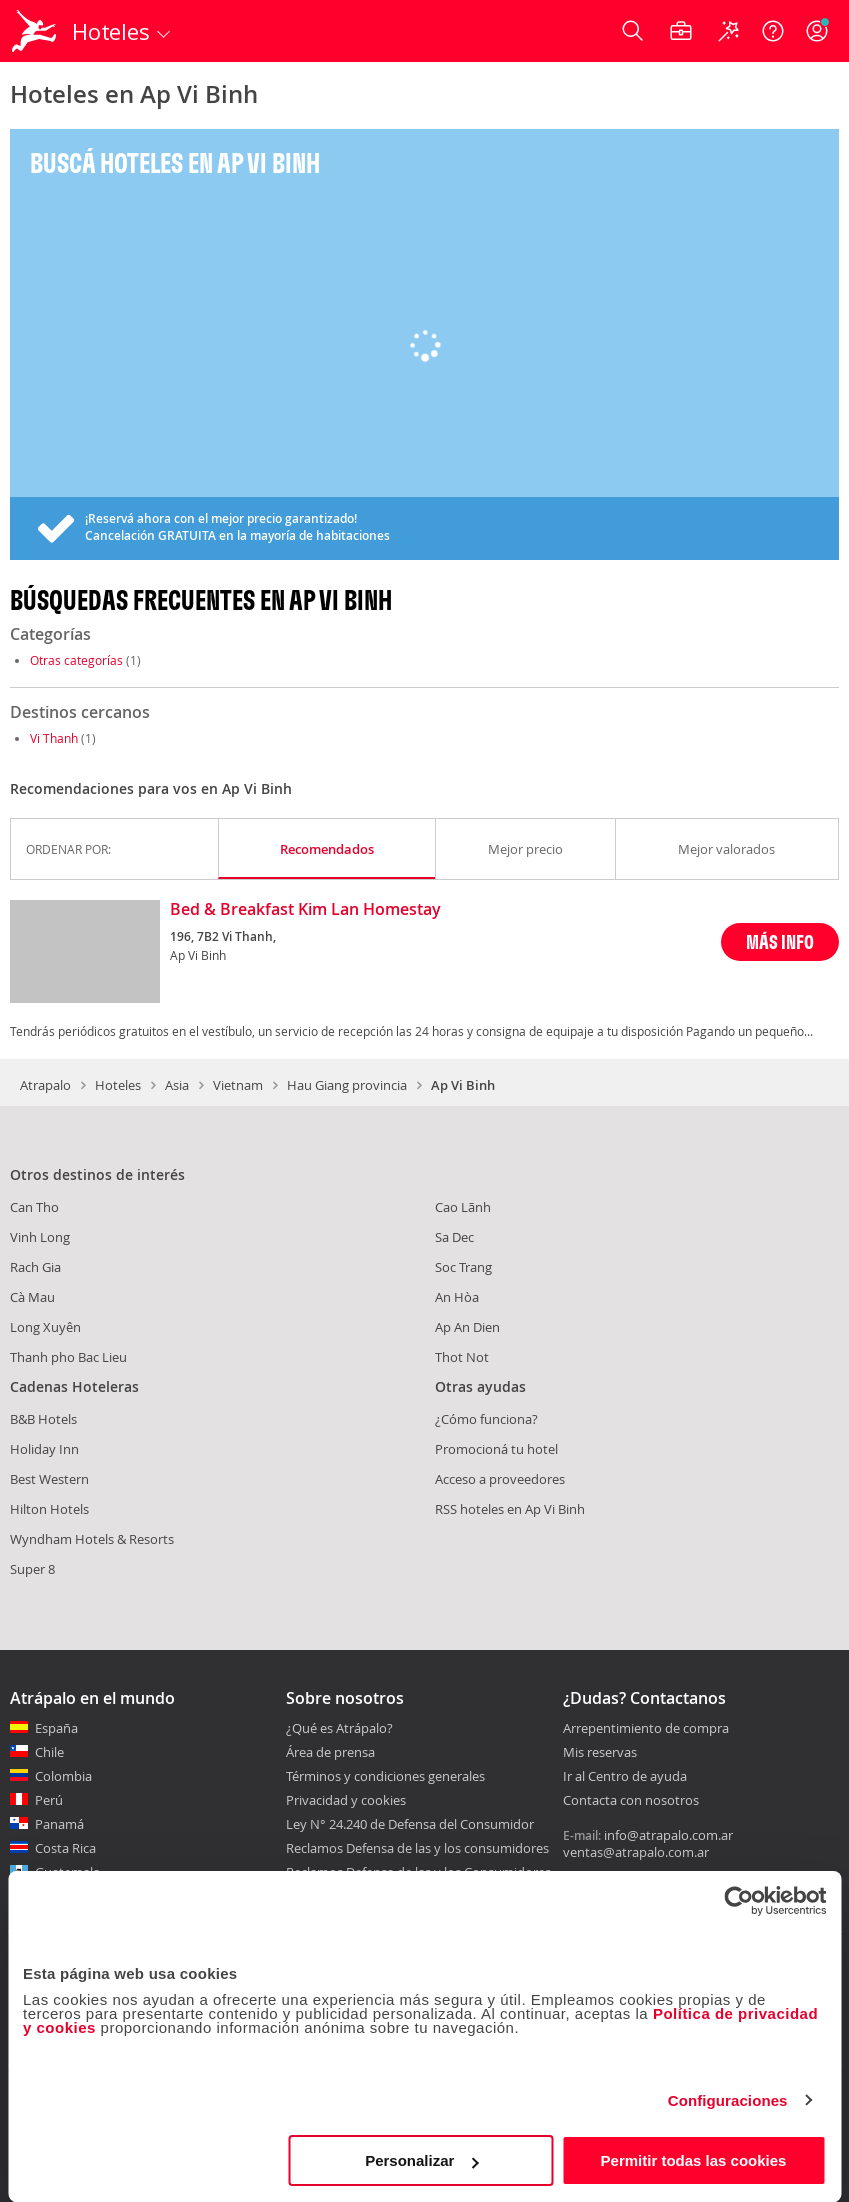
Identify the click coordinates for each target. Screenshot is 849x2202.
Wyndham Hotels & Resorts (92, 1539)
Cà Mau (32, 1297)
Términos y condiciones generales (385, 1776)
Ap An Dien (467, 1327)
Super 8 (32, 1569)
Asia (177, 1085)
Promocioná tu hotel (496, 1449)
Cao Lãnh (463, 1207)
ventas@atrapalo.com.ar (636, 1852)
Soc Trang (463, 1267)
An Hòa (457, 1297)
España (56, 1728)
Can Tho (34, 1207)
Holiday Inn (44, 1449)
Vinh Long (40, 1237)
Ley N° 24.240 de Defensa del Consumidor (410, 1824)
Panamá (59, 1824)
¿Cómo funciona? (486, 1419)
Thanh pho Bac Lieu (68, 1357)
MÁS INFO (780, 941)
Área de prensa (330, 1752)
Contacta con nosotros (631, 1801)
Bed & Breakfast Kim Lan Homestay (305, 910)
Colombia (63, 1776)
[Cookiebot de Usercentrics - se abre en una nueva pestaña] (738, 1901)
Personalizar (421, 2160)
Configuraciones (728, 2100)
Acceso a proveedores (500, 1479)
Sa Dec (454, 1237)
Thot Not (462, 1357)
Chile (49, 1752)
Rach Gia (35, 1267)
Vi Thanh (54, 738)
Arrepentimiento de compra (646, 1729)
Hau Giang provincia (347, 1085)
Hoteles (118, 1085)
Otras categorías (76, 660)
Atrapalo (45, 1085)
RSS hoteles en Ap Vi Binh (510, 1509)
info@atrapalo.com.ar (668, 1835)
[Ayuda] (773, 31)
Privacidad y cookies (346, 1800)
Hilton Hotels (49, 1509)
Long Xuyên (45, 1327)
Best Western (49, 1479)
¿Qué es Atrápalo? (339, 1728)
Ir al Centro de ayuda (625, 1777)
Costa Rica (65, 1848)
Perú (49, 1800)
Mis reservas (600, 1753)
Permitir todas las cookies (694, 2160)
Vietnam (238, 1085)
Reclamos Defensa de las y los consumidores (417, 1848)
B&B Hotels (43, 1419)
